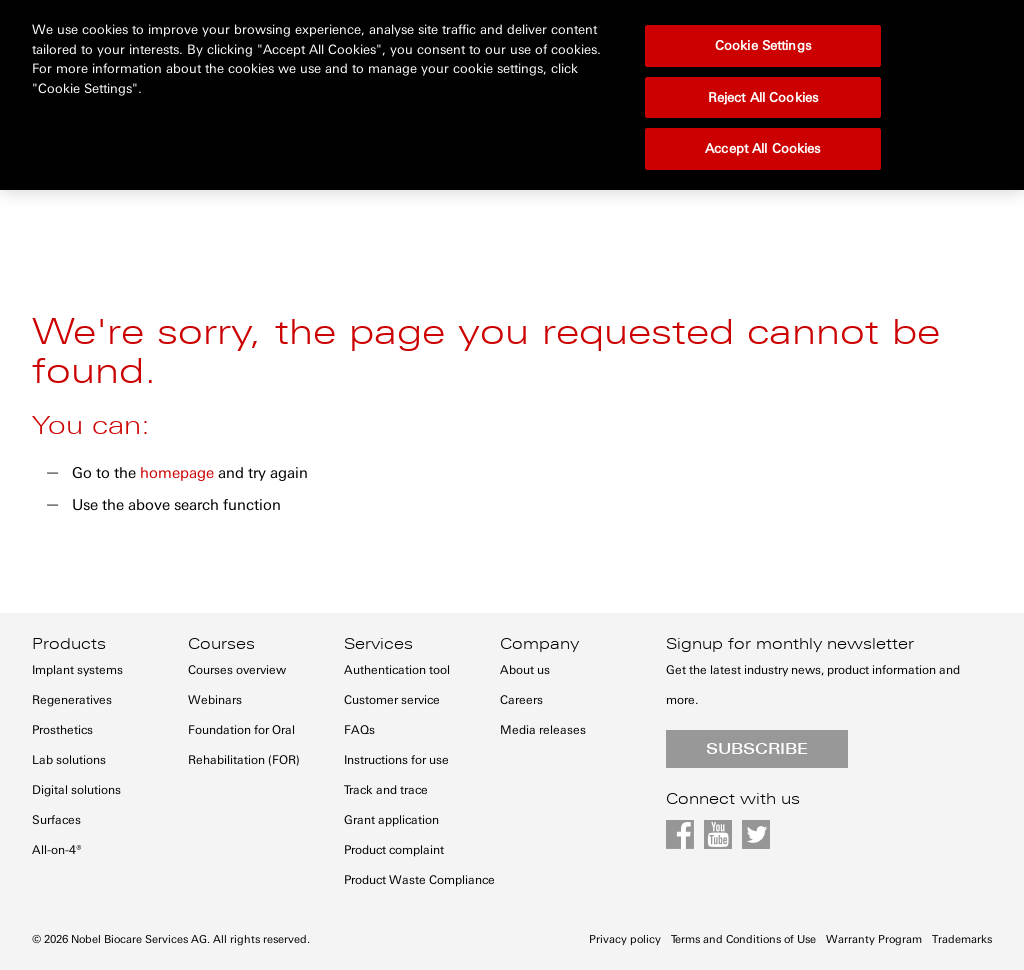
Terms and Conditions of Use (743, 939)
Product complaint (394, 850)
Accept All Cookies (762, 91)
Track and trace (386, 790)
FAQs (359, 730)
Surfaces (56, 820)
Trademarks (962, 939)
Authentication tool (397, 670)
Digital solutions (76, 790)
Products (69, 644)
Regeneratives (72, 700)
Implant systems (77, 670)
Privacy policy (625, 939)
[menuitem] (77, 139)
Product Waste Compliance (419, 880)
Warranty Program (874, 939)
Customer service (392, 700)
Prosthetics (62, 730)
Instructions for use (396, 760)
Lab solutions (69, 760)
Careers (521, 700)
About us (525, 670)
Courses (221, 644)
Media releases (543, 730)
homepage (177, 473)
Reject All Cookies (763, 40)
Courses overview (237, 670)
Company (539, 644)
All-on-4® (57, 850)
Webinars (215, 700)
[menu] (512, 152)
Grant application (391, 820)
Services (378, 644)
